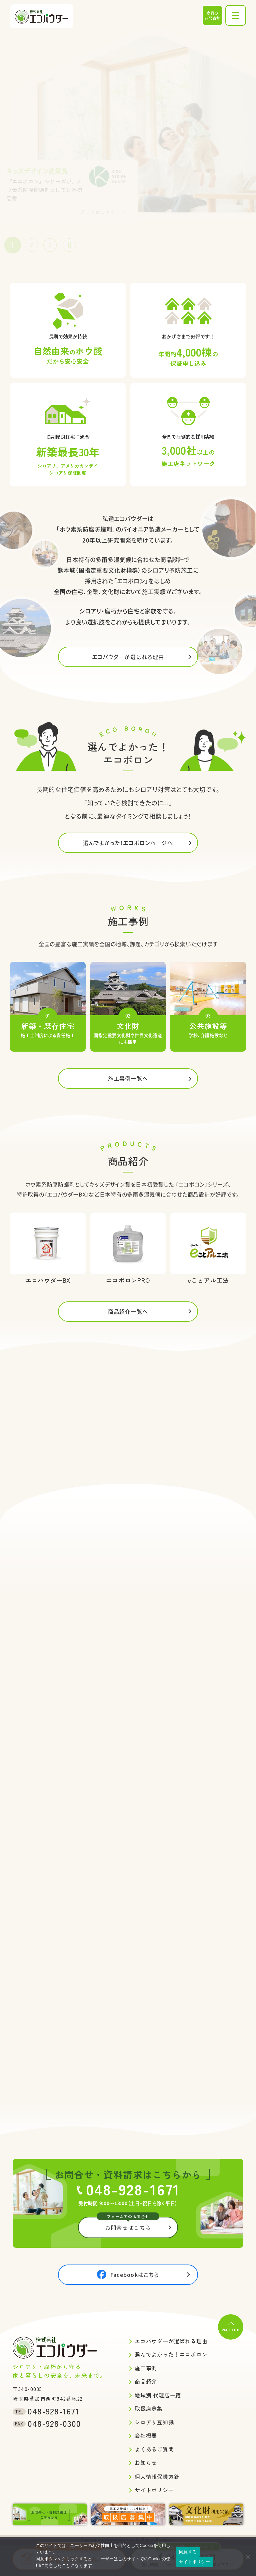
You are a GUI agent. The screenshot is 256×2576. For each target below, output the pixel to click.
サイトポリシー (194, 2561)
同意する (188, 2551)
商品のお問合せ (212, 15)
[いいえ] (247, 2556)
